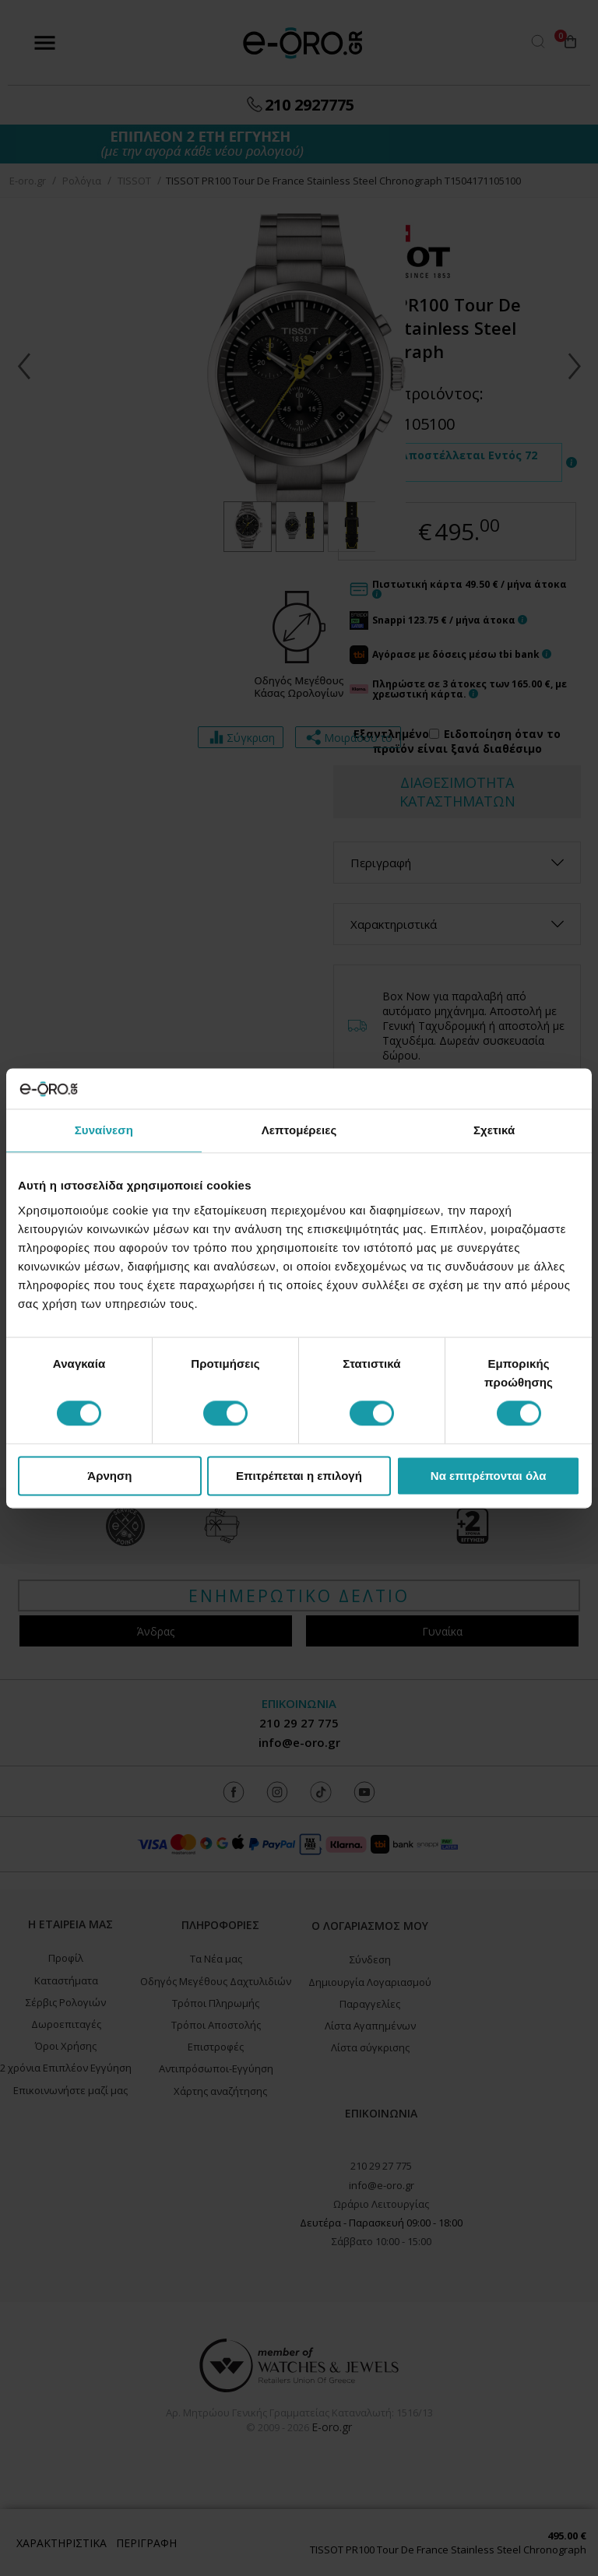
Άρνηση (109, 1475)
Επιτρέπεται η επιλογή (299, 1475)
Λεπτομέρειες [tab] (299, 1130)
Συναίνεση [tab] (104, 1130)
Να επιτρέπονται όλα (489, 1475)
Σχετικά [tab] (494, 1130)
